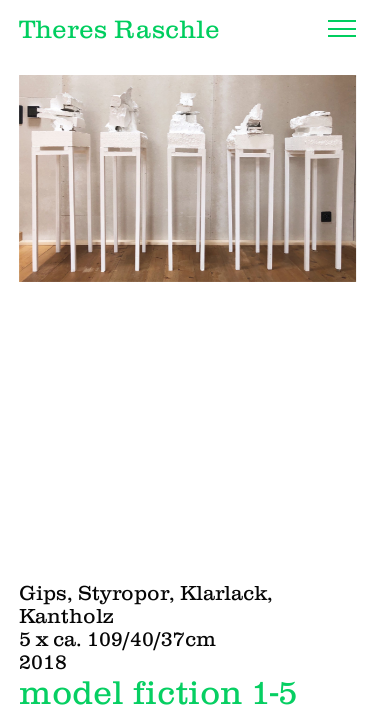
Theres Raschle (119, 28)
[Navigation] (342, 28)
